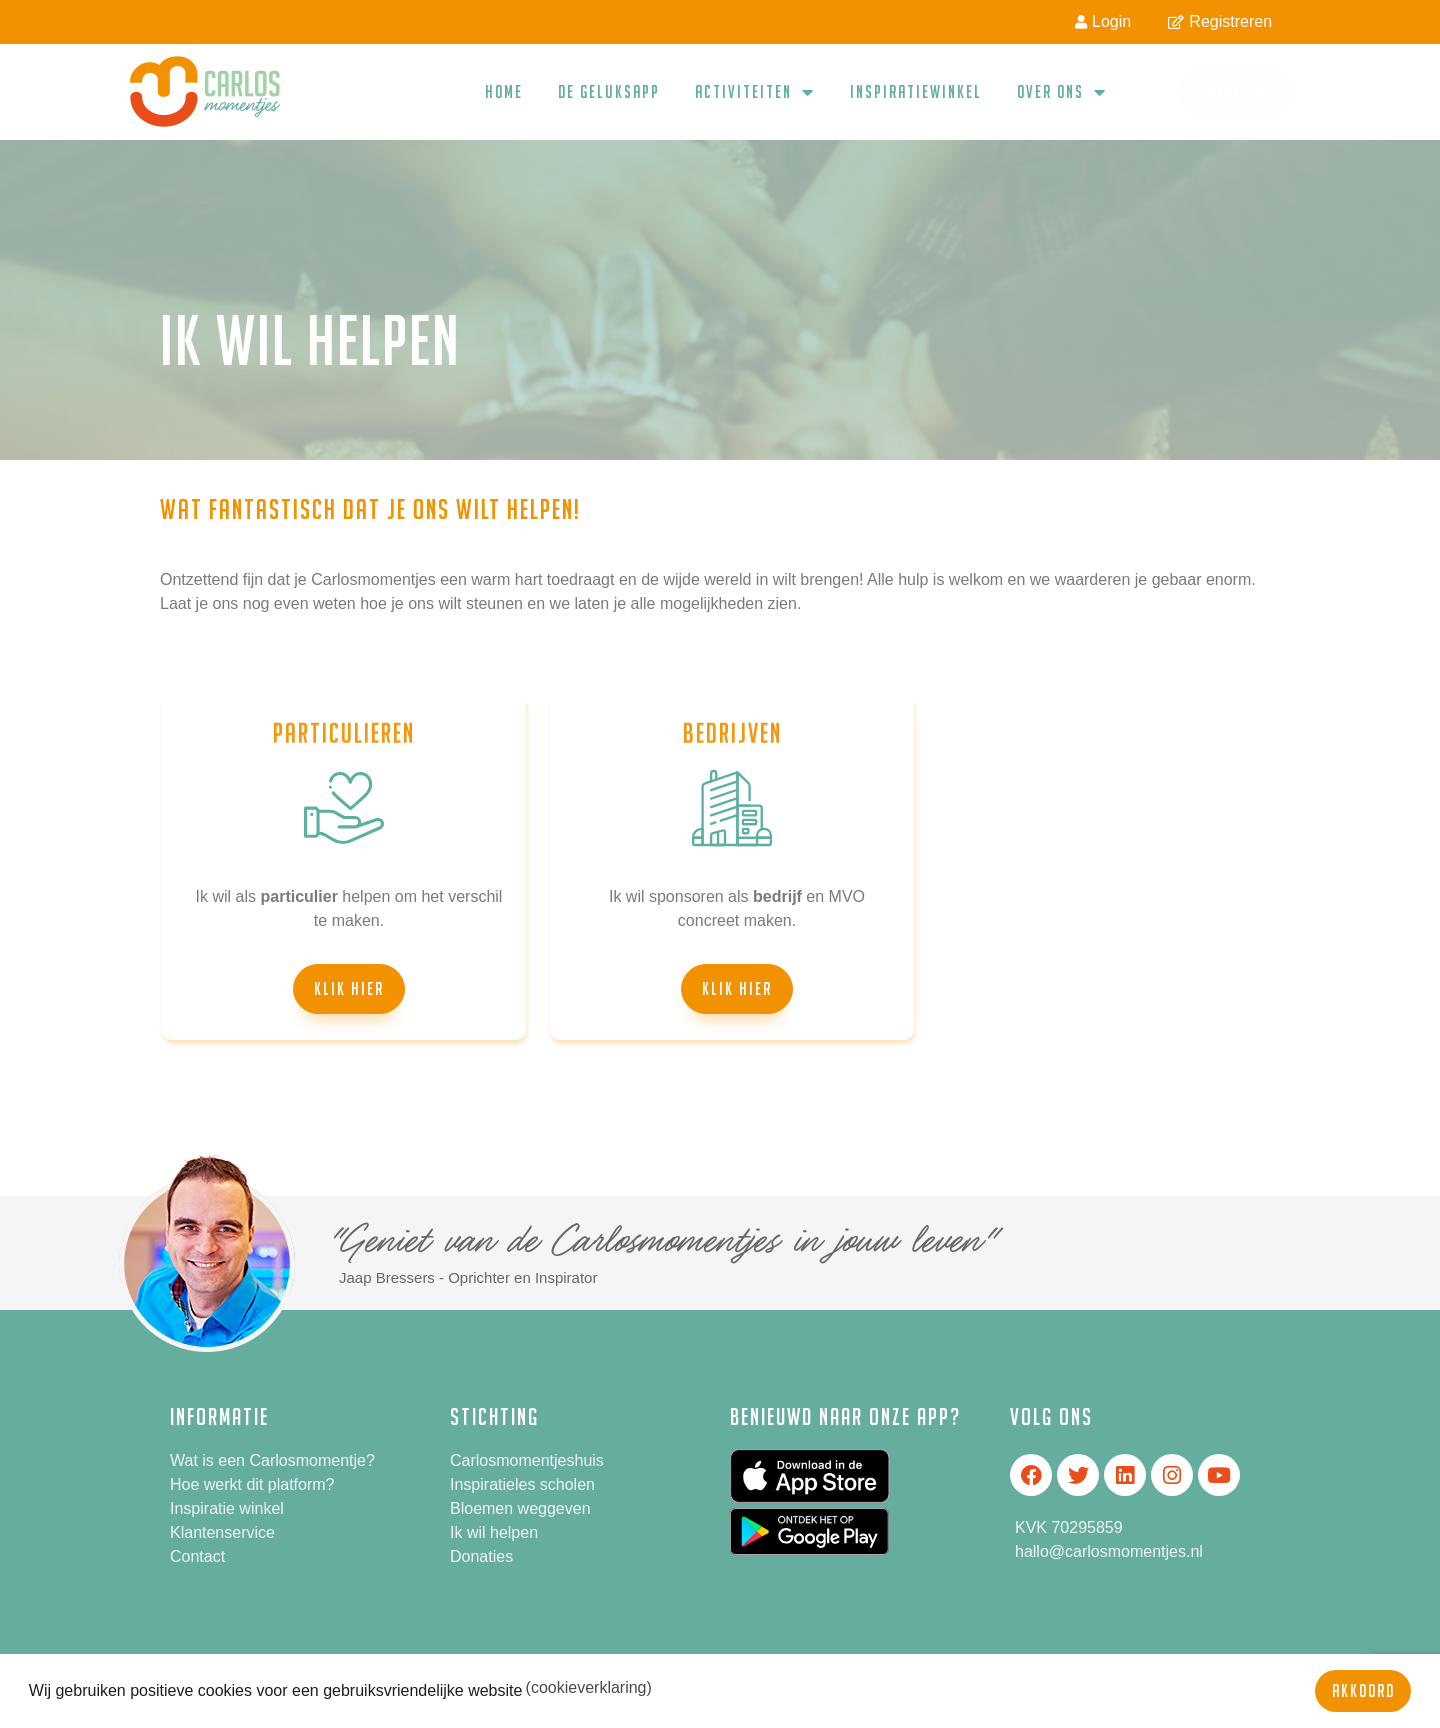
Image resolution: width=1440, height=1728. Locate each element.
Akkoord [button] (1363, 1690)
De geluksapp (609, 91)
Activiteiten (755, 92)
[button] (349, 989)
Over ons (1062, 92)
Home (504, 91)
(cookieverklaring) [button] (589, 1687)
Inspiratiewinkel (916, 91)
